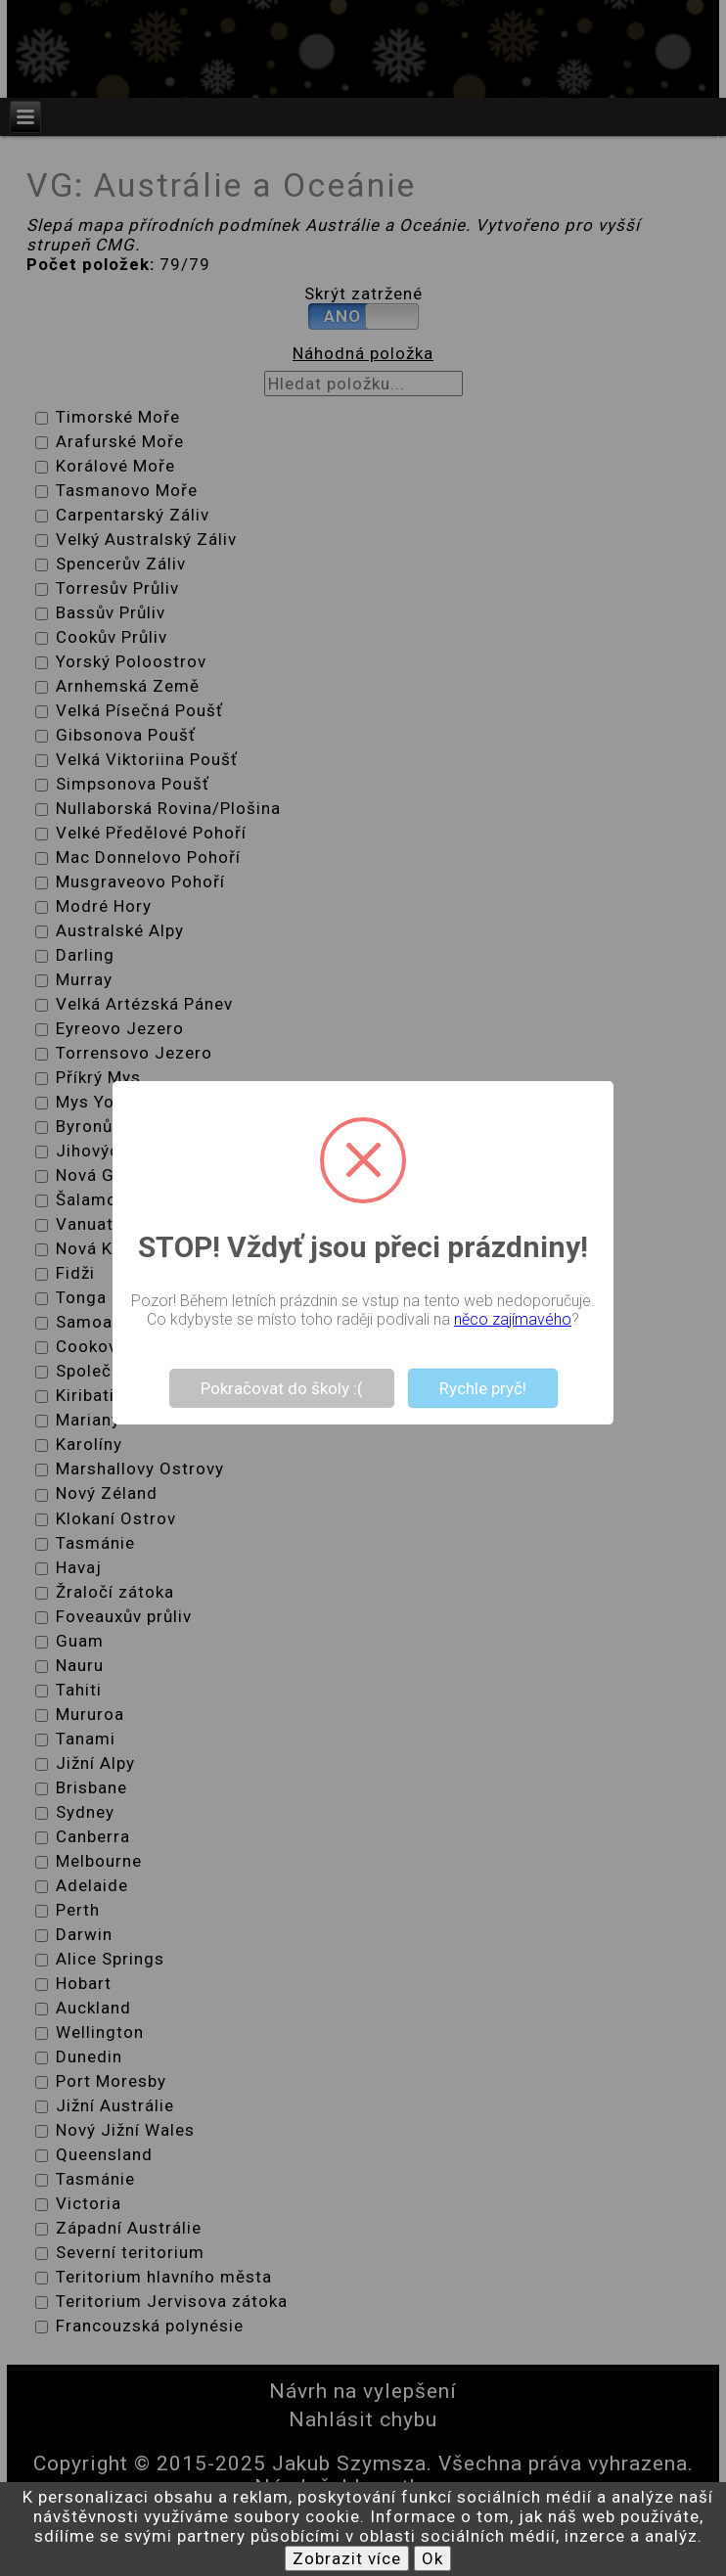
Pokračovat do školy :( (282, 1388)
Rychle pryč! (482, 1388)
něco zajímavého (512, 1319)
